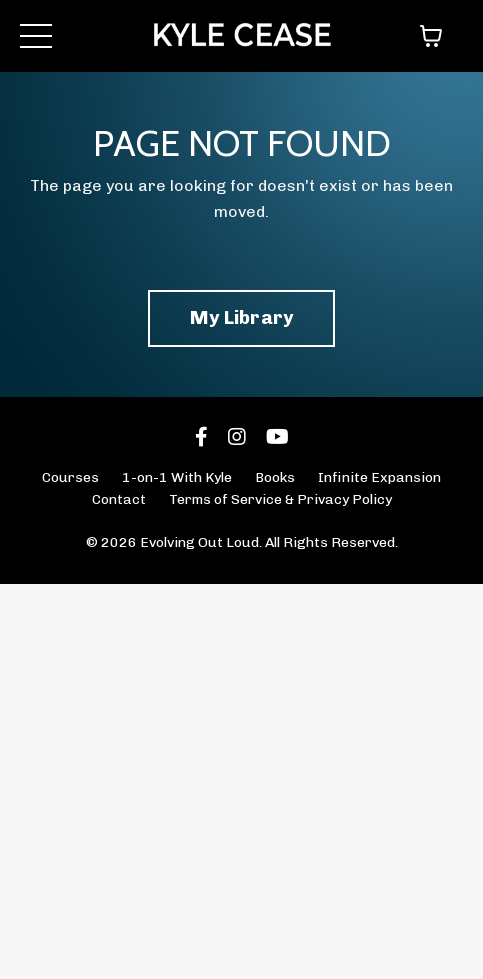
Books (275, 477)
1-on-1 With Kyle (177, 477)
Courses (70, 477)
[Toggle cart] (431, 36)
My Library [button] (242, 317)
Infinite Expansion (379, 477)
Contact (119, 499)
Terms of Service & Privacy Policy (280, 499)
